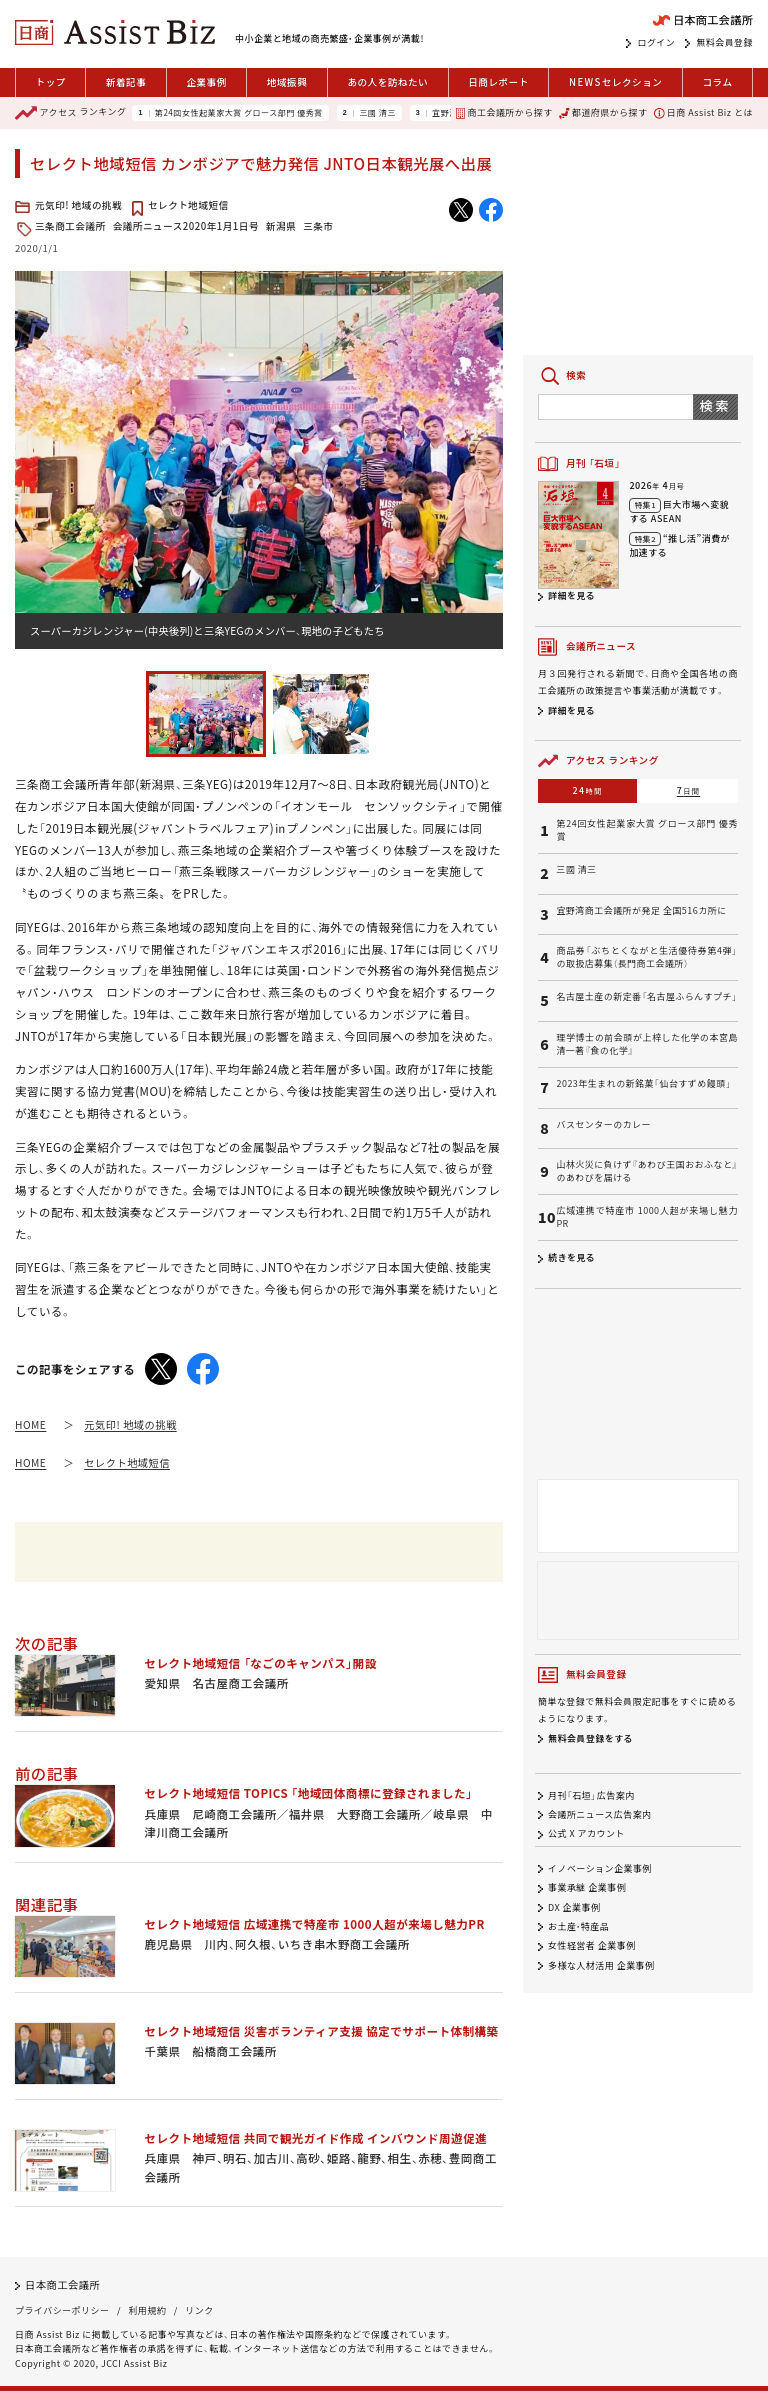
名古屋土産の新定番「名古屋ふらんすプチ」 (646, 997)
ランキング (70, 113)
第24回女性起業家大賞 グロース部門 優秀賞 (239, 113)
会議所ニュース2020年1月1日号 (186, 226)
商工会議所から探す (504, 112)
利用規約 (147, 2310)
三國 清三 (377, 113)
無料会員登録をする (590, 1738)
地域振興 (287, 82)
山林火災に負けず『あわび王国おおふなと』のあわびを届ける (647, 1171)
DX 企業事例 (574, 1907)
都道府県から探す (603, 112)
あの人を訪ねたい (387, 82)
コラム (717, 82)
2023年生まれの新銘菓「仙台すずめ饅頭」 (643, 1084)
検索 (715, 405)
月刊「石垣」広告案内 (591, 1795)
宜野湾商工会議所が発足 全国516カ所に (641, 911)
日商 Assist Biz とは (703, 112)
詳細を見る (571, 595)
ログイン (656, 43)
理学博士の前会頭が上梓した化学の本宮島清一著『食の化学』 (647, 1044)
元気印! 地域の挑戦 (78, 205)
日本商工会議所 (62, 2284)
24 (588, 790)
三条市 (318, 226)
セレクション (615, 82)
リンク (199, 2310)
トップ (51, 82)
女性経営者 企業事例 (592, 1946)
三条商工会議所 (70, 226)
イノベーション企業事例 (600, 1868)
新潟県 (281, 226)
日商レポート (498, 82)
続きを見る (571, 1257)
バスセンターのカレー (603, 1125)
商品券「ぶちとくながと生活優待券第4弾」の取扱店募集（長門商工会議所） (647, 957)
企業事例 (206, 82)
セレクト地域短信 (188, 205)
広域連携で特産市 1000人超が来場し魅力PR (647, 1217)
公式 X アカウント (586, 1833)
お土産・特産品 (578, 1926)
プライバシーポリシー (62, 2310)
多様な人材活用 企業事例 (601, 1965)
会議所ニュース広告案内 (600, 1814)
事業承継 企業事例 (587, 1888)
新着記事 (126, 82)
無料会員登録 (724, 43)
